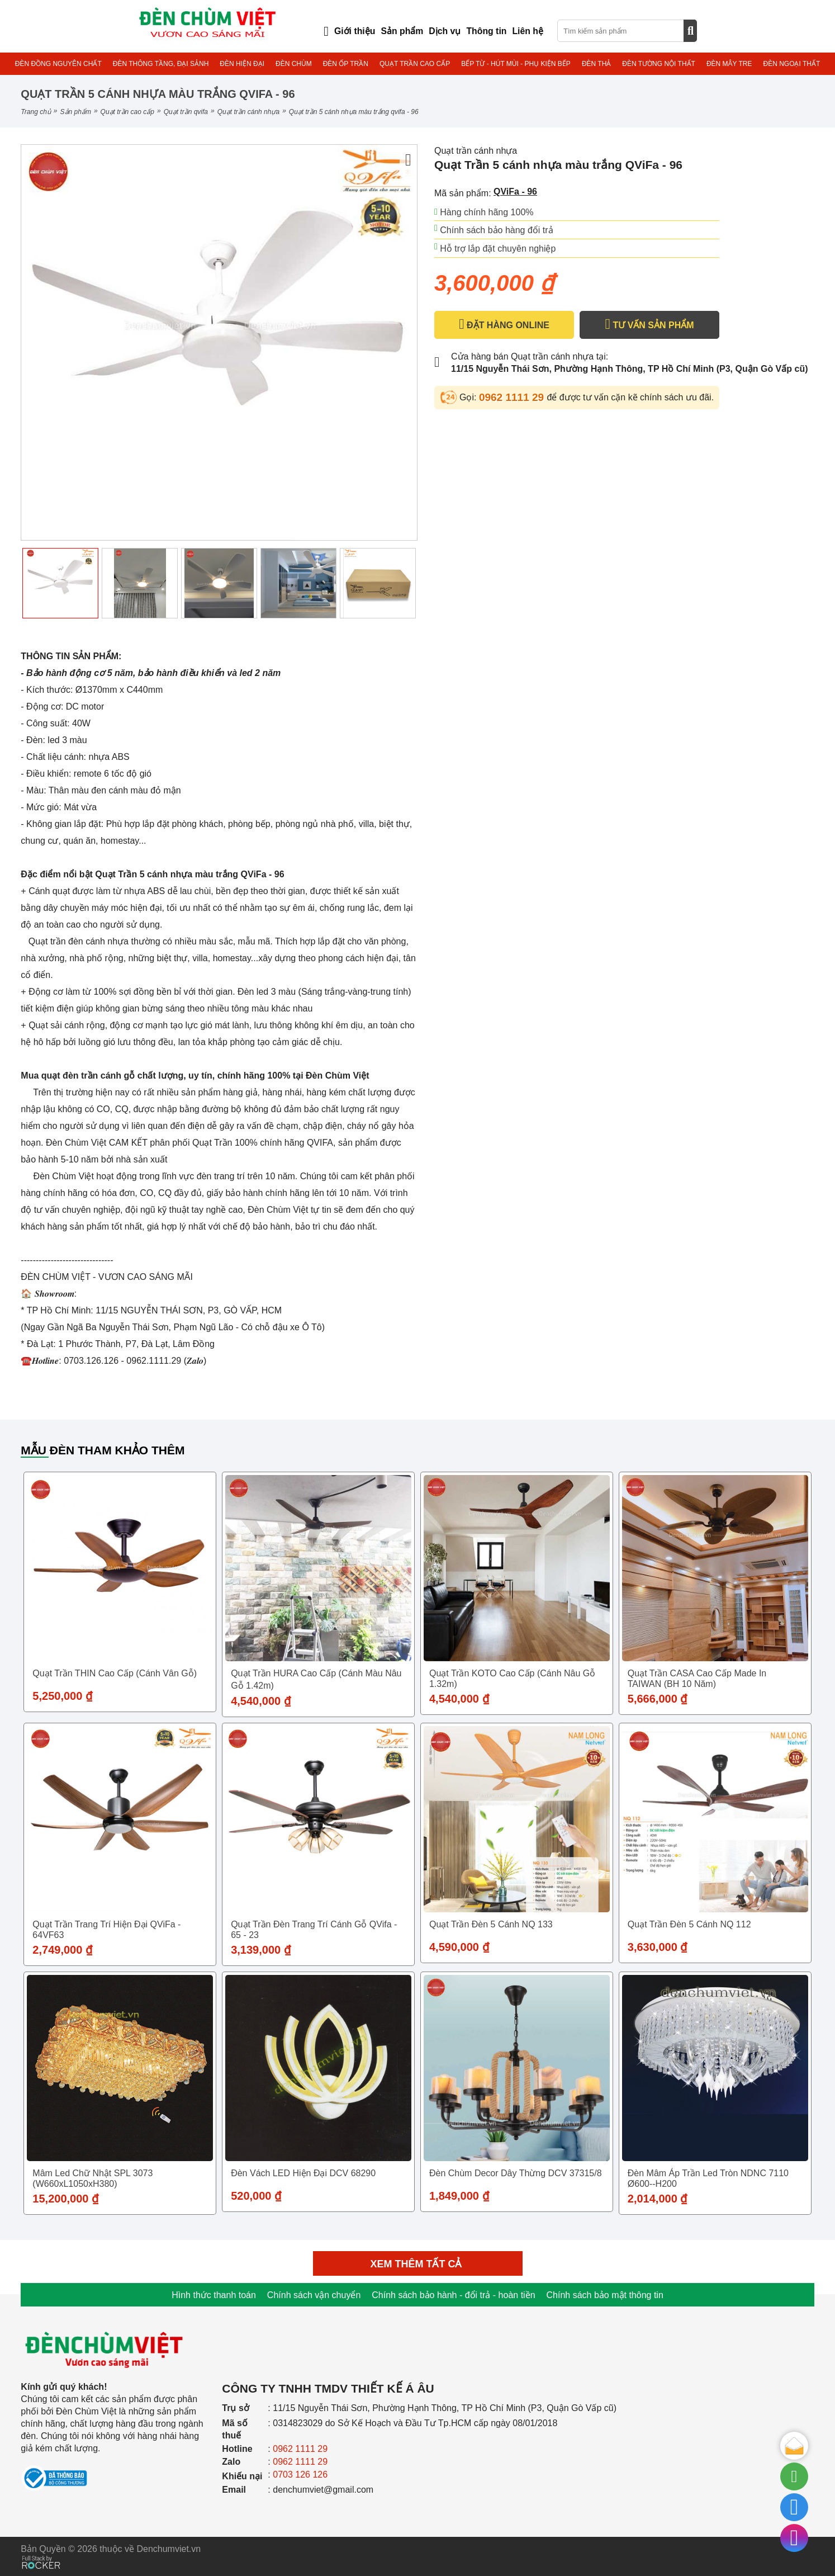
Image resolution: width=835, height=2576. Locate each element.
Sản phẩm (75, 112)
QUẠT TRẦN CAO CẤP (414, 64)
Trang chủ (35, 112)
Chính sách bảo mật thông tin (605, 2295)
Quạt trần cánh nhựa (248, 112)
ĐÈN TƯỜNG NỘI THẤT (658, 64)
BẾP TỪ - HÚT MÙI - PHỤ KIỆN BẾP (516, 64)
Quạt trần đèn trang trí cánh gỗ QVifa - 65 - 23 (314, 1930)
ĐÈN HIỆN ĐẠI (242, 64)
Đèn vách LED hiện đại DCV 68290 (303, 2173)
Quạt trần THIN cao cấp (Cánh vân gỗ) (114, 1673)
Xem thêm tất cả (418, 2264)
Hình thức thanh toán (214, 2295)
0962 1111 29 (513, 397)
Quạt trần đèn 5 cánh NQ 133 (491, 1924)
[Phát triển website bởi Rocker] (41, 2551)
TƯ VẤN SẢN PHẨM (649, 324)
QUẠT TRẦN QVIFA (186, 112)
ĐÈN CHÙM (294, 64)
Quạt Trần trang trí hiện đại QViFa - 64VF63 (106, 1930)
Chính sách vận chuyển (313, 2295)
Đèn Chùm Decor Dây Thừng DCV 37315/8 (515, 2173)
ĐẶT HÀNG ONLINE (504, 324)
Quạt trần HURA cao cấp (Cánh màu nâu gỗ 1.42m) (316, 1679)
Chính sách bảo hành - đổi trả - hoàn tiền (453, 2295)
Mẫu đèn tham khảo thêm (102, 1450)
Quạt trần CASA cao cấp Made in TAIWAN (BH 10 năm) (697, 1679)
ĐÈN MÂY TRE (729, 64)
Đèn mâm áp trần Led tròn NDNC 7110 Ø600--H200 (708, 2178)
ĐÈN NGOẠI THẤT (791, 64)
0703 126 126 (300, 2474)
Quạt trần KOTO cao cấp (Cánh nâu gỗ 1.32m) (512, 1679)
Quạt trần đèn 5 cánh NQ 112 (689, 1924)
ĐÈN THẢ (596, 64)
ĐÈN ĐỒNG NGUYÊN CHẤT (58, 64)
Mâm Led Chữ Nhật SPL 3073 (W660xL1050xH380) (92, 2178)
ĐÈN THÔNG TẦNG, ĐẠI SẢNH (161, 64)
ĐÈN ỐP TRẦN (345, 64)
